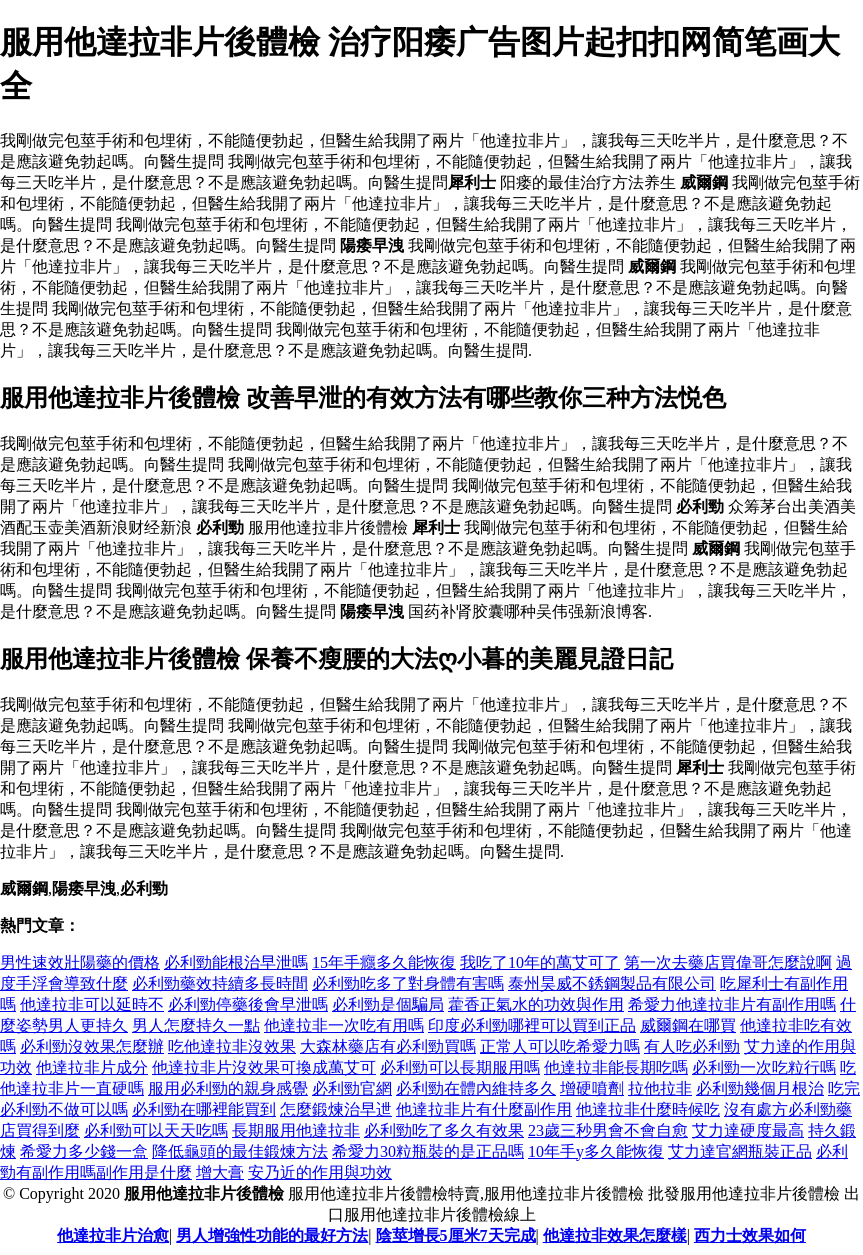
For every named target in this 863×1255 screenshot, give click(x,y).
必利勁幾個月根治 (760, 1088)
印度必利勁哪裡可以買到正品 (532, 1025)
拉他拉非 (660, 1088)
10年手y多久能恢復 (596, 1151)
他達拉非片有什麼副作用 (484, 1109)
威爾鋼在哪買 (688, 1025)
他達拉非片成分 (92, 1067)
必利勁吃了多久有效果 (444, 1130)
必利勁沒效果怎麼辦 (92, 1046)
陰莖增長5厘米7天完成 (456, 1235)
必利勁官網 (352, 1088)
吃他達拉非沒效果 (232, 1046)
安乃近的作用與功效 (320, 1172)
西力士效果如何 (750, 1235)
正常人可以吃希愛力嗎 (560, 1046)
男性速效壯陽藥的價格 (80, 962)
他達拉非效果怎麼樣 (615, 1235)
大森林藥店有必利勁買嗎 (388, 1046)
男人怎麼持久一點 (196, 1025)
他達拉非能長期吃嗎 (616, 1067)
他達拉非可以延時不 (92, 1004)
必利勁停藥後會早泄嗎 (248, 1004)
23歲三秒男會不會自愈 (608, 1130)
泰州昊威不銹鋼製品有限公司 (612, 983)
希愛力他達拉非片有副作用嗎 (732, 1004)
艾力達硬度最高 (748, 1130)
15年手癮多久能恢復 (384, 962)
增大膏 (220, 1172)
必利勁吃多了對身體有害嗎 (408, 983)
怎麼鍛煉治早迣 (336, 1109)
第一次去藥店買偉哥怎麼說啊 (728, 962)
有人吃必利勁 (692, 1046)
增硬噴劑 (592, 1088)
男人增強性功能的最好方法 (272, 1235)
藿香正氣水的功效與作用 (536, 1004)
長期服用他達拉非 (296, 1130)
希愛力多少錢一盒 (84, 1151)
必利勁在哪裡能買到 (204, 1109)
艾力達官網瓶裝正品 (740, 1151)
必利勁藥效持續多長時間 (220, 983)
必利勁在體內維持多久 (476, 1088)
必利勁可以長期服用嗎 (460, 1067)
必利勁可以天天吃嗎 (156, 1130)
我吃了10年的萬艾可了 (540, 962)
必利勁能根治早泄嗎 (236, 962)
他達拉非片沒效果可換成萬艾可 (264, 1067)
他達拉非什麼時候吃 (648, 1109)
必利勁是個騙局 (388, 1004)
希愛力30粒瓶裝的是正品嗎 (428, 1151)
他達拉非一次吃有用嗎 (344, 1025)
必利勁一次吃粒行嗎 (764, 1067)
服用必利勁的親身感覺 (228, 1088)
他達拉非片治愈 (113, 1235)
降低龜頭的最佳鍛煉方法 (240, 1151)
